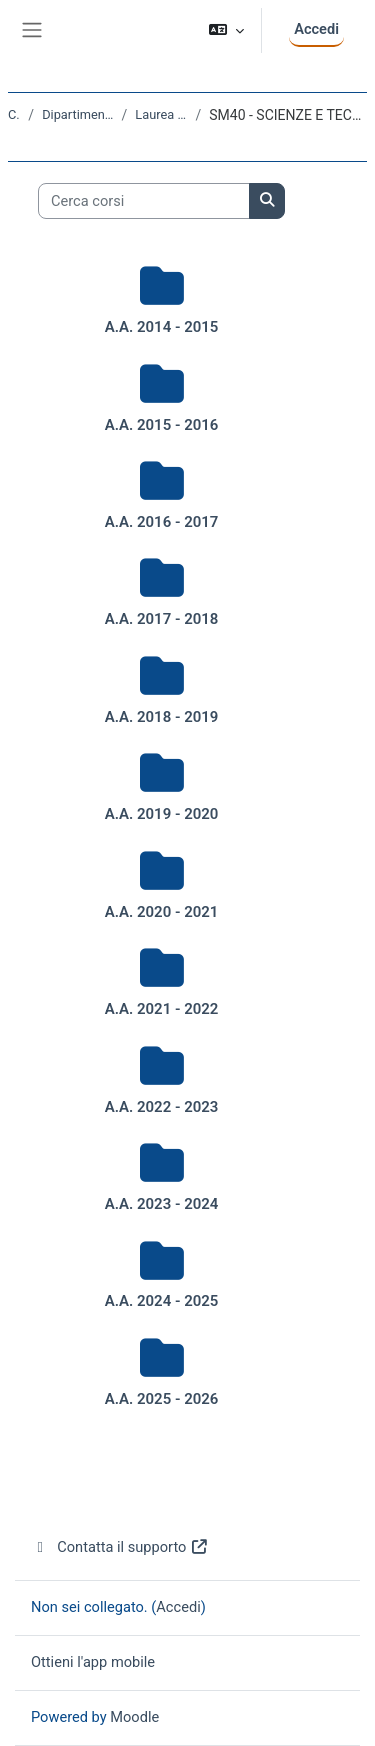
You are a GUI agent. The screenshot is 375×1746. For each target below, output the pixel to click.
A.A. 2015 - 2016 (162, 425)
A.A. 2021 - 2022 (162, 1009)
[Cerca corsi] (144, 201)
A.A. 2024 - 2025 (162, 1301)
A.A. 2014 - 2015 (162, 327)
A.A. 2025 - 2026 (162, 1399)
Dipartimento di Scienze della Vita (77, 114)
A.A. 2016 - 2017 (162, 522)
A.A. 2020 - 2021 (162, 912)
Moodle (134, 1717)
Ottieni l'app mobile (93, 1662)
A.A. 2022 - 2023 (162, 1107)
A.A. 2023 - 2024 (162, 1204)
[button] (226, 30)
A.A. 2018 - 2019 (162, 717)
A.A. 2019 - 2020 (162, 814)
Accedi (316, 29)
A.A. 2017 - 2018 (162, 619)
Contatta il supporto (120, 1547)
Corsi (14, 114)
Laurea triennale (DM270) (161, 114)
